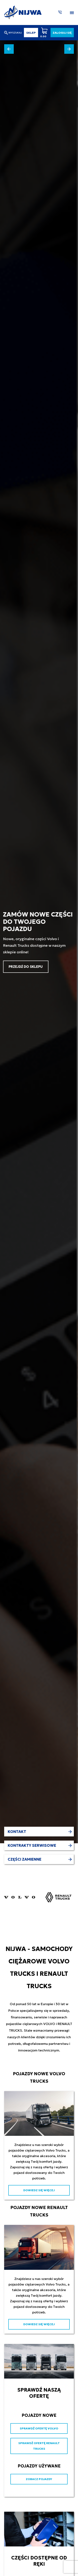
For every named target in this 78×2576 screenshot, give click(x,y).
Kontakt (17, 1831)
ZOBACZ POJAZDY (39, 2479)
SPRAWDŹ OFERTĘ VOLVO (39, 2428)
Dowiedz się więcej (39, 2190)
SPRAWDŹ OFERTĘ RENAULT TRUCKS (39, 2445)
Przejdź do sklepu (27, 967)
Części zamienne (24, 1859)
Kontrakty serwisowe (32, 1845)
